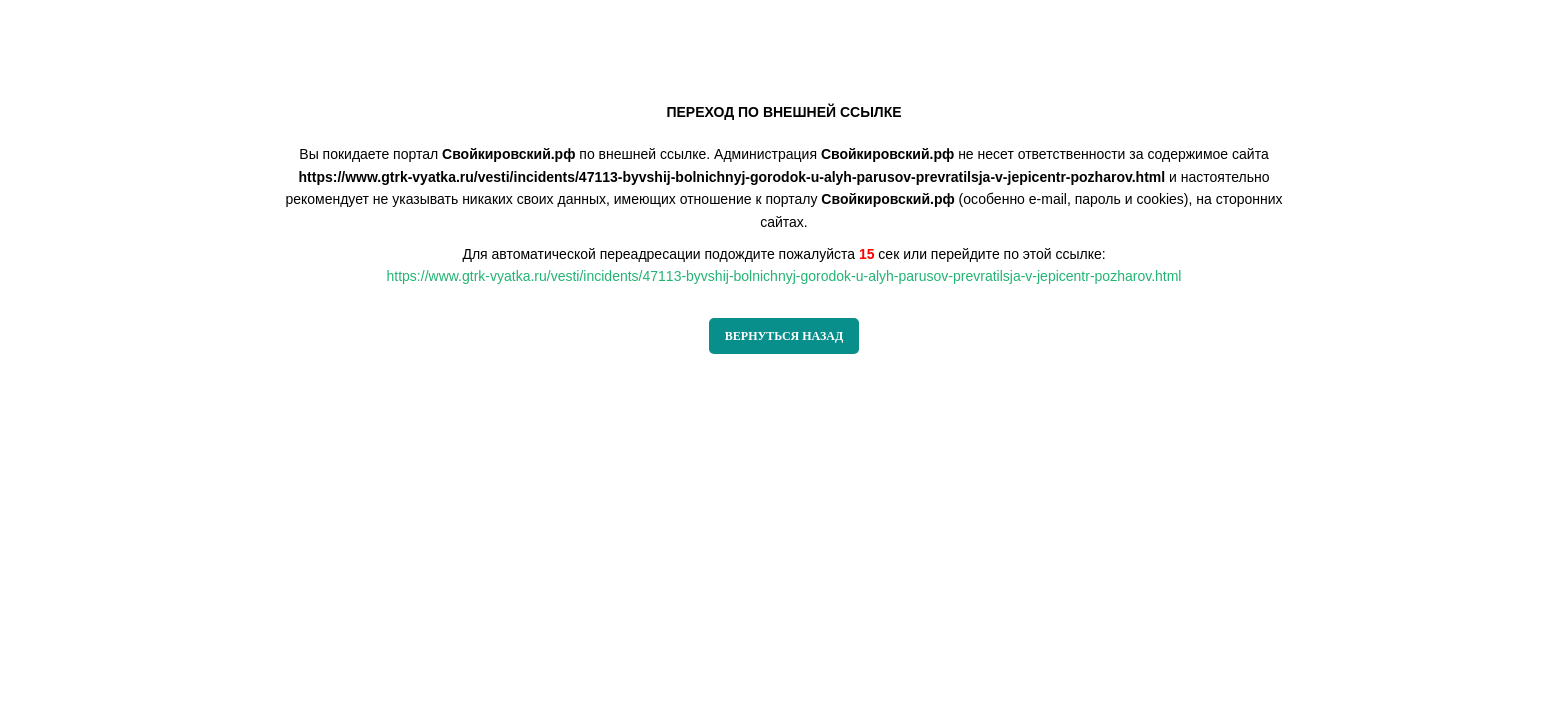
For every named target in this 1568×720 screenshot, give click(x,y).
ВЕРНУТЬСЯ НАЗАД (784, 336)
